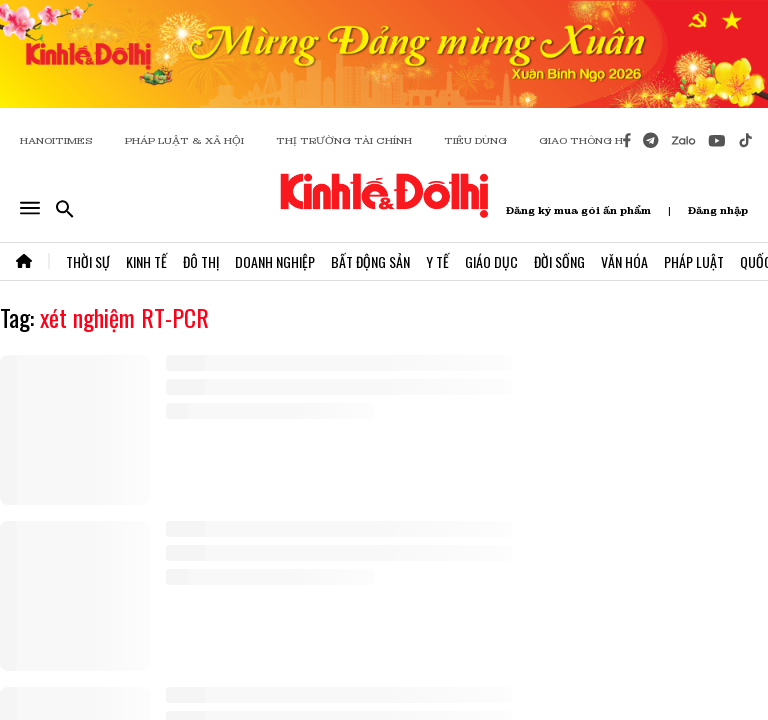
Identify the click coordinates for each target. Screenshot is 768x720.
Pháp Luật (694, 261)
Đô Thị (201, 261)
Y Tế (437, 261)
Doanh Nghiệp (275, 261)
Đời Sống (559, 261)
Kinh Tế (146, 261)
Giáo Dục (491, 261)
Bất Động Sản (370, 261)
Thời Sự (88, 261)
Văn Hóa (624, 261)
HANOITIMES (56, 140)
